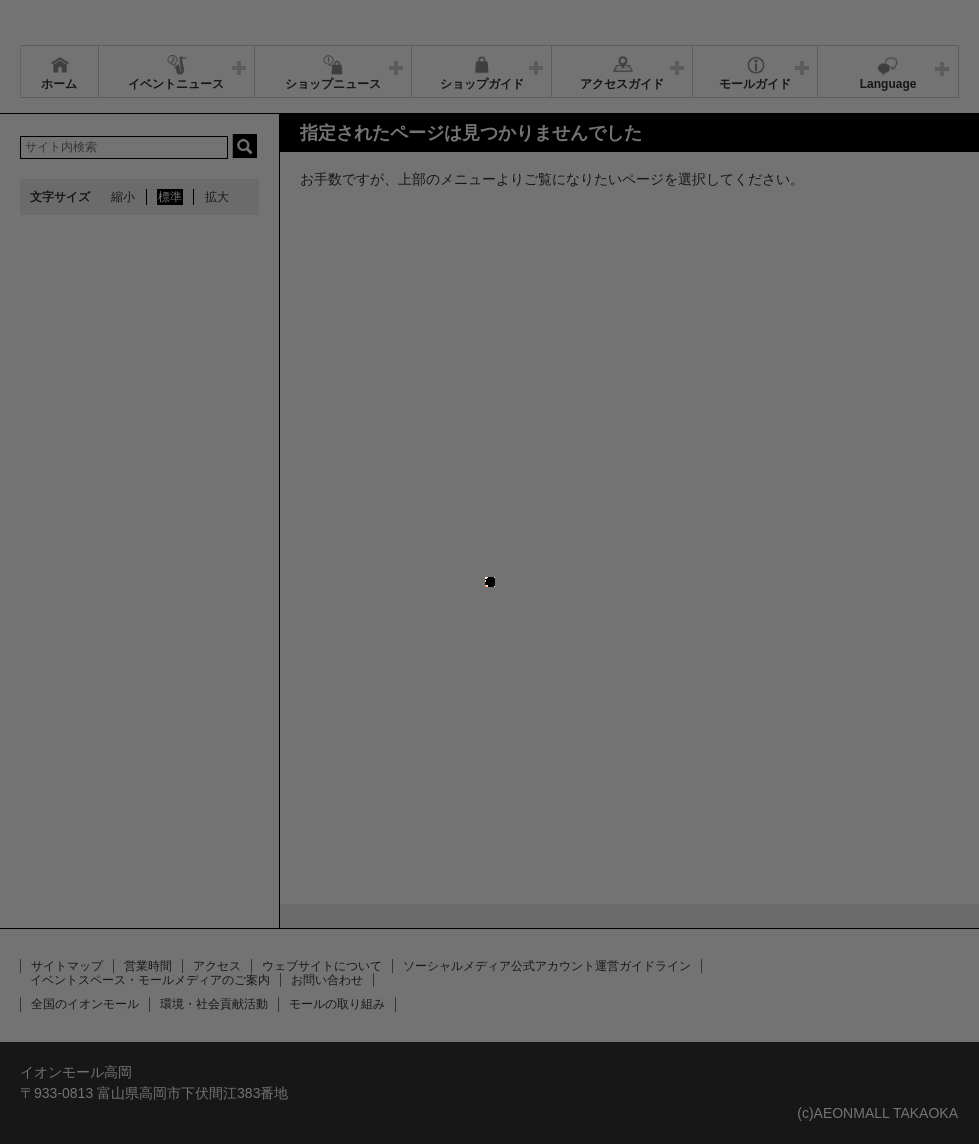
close (495, 556)
